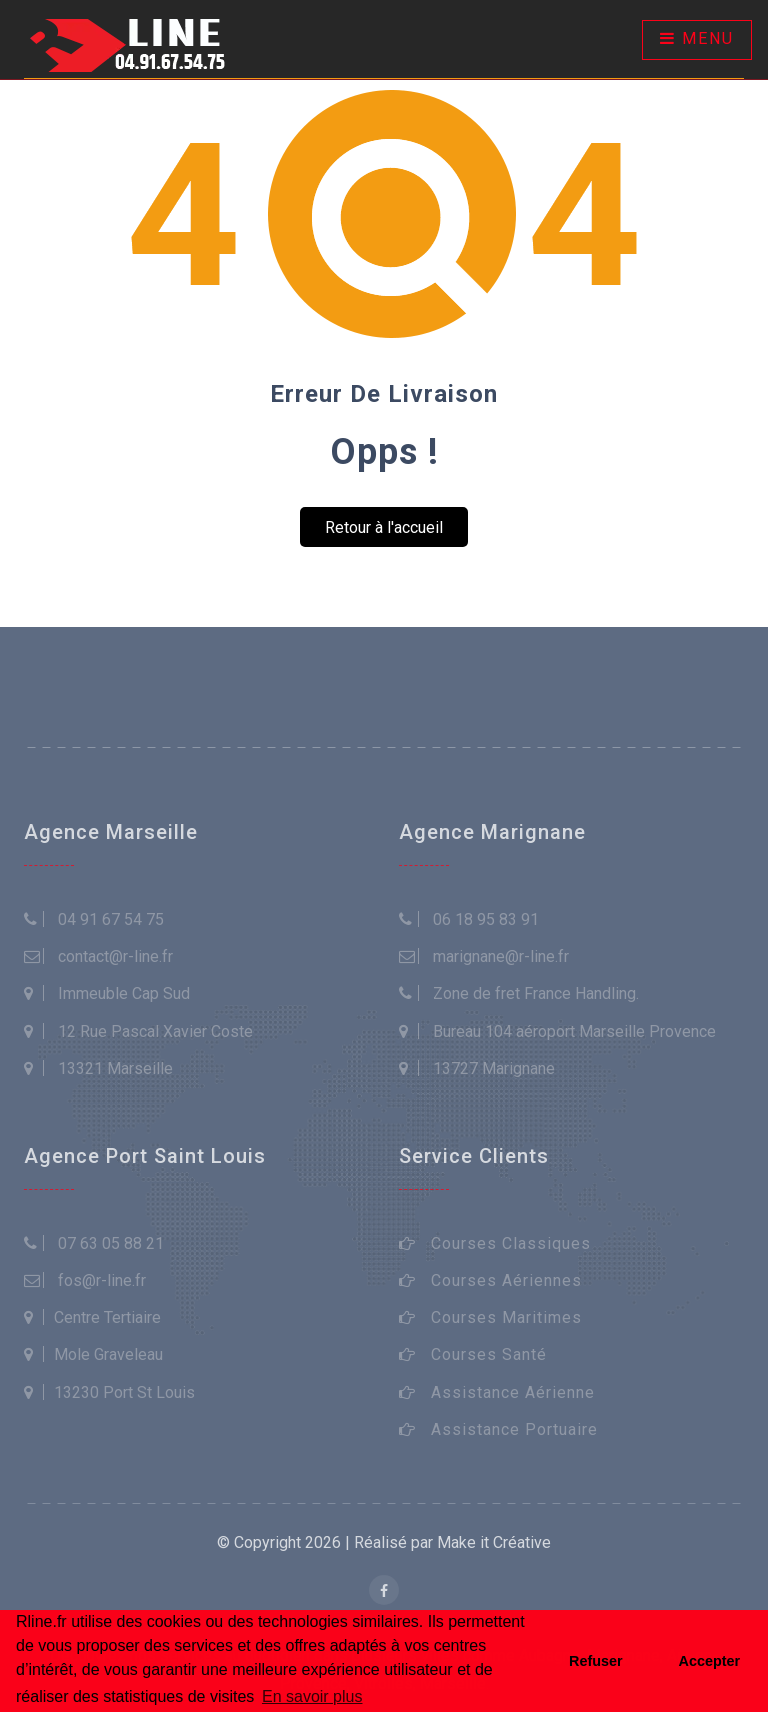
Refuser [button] (596, 1661)
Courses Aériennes (506, 1280)
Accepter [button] (710, 1661)
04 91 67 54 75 (111, 919)
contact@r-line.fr (115, 956)
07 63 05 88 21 (111, 1243)
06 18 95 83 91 (486, 919)
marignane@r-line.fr (501, 956)
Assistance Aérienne (513, 1392)
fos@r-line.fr (102, 1280)
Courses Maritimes (506, 1317)
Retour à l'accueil (384, 527)
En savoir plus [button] (312, 1696)
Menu (697, 38)
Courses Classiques (511, 1243)
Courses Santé (489, 1354)
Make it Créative (494, 1542)
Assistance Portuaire (514, 1429)
